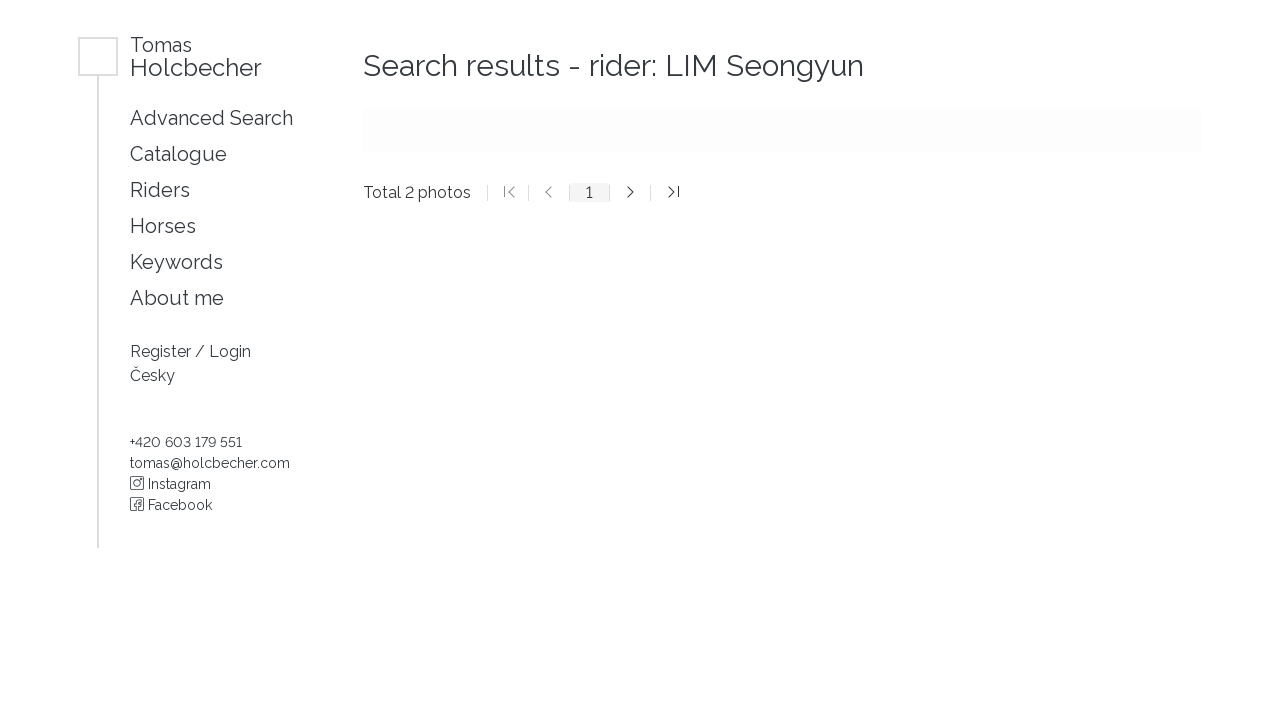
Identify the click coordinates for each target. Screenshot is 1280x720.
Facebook (171, 505)
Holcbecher (196, 56)
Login (230, 351)
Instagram (170, 484)
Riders (160, 190)
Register (162, 351)
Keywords (176, 262)
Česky (152, 375)
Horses (163, 226)
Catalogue (178, 154)
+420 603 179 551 (186, 442)
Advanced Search (211, 118)
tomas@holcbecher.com (210, 463)
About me (177, 298)
